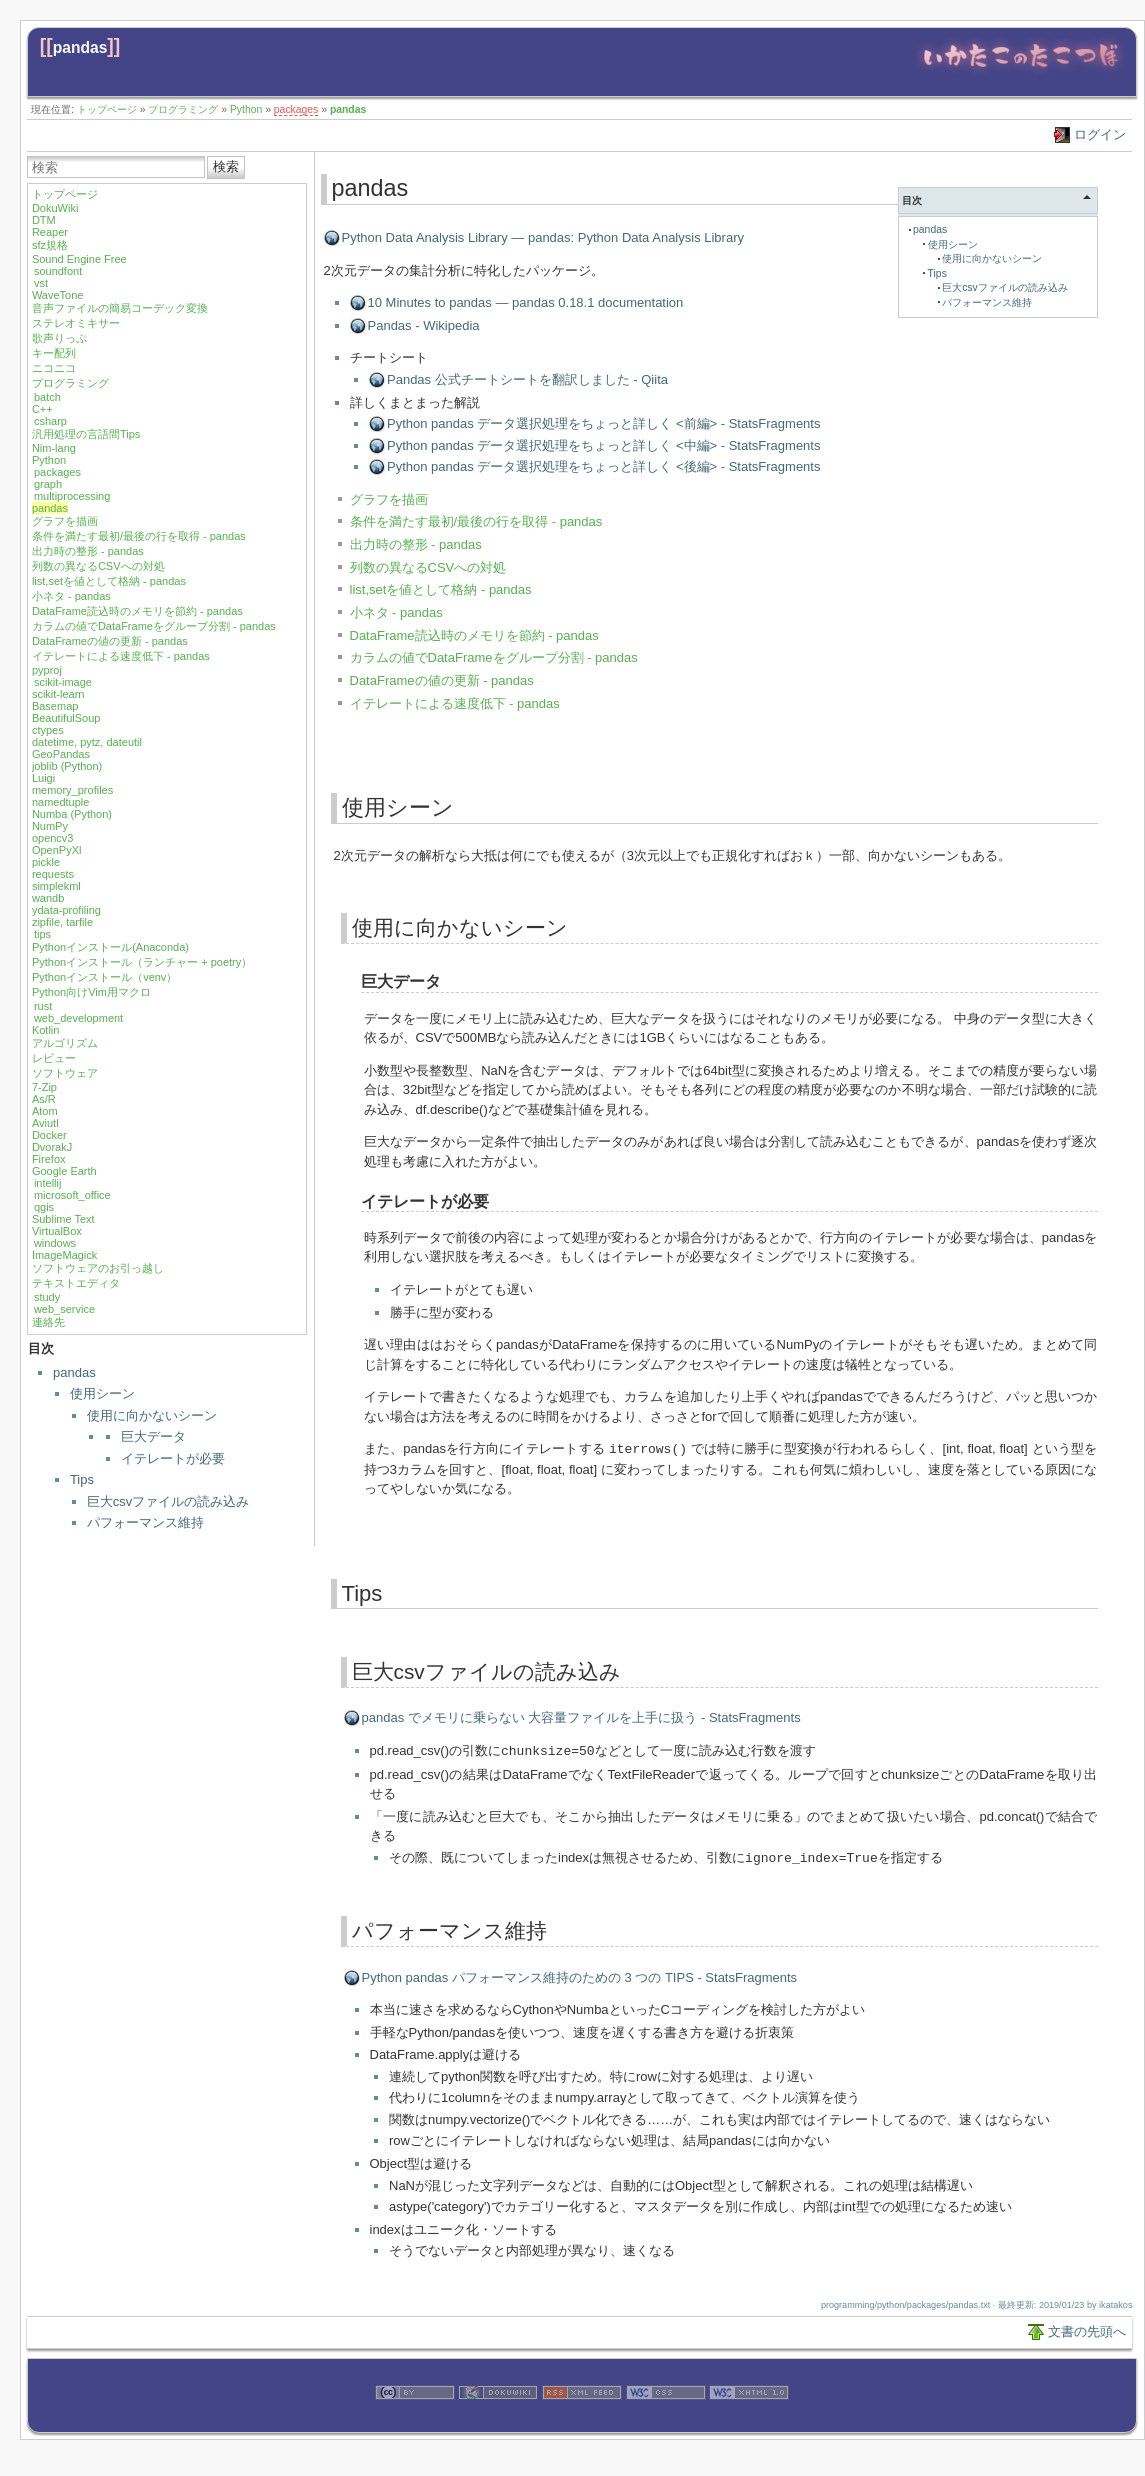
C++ (42, 409)
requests (53, 874)
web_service (64, 1309)
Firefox (49, 1159)
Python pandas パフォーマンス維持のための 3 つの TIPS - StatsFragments (580, 1974)
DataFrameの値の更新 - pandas (110, 641)
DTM (44, 220)
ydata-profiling (66, 910)
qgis (44, 1207)
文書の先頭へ (1087, 2328)
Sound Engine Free (79, 259)
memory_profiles (72, 790)
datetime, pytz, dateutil (87, 742)
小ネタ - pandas (71, 596)
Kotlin (46, 1030)
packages (296, 109)
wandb (48, 898)
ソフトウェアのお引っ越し (98, 1268)
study (47, 1297)
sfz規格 (50, 245)
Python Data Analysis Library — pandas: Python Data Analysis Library (543, 237)
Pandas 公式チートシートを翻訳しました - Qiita (527, 379)
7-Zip (44, 1087)
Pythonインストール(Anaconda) (110, 947)
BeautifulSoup (66, 718)
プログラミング (183, 109)
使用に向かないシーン (152, 1415)
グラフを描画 (65, 521)
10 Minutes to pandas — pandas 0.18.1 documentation (526, 302)
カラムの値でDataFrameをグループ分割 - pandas (154, 626)
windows (55, 1243)
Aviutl (45, 1123)
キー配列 (54, 353)
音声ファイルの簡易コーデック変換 (120, 308)
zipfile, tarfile (62, 922)
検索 (226, 166)
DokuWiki (55, 208)
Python (246, 109)
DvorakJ (52, 1147)
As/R (44, 1099)
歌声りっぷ (59, 338)
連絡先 (48, 1322)
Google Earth (64, 1171)
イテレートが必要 (173, 1458)
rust (43, 1006)
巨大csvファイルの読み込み (168, 1501)
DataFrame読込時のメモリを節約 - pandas (137, 611)
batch (47, 397)
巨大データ (153, 1436)
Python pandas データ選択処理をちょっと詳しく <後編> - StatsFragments (603, 466)
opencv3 (53, 838)
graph (48, 484)
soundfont (58, 271)
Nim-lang (54, 448)
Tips (82, 1479)
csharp (50, 421)
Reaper (50, 232)
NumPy (50, 826)
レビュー (54, 1058)
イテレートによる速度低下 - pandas (121, 656)
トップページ (107, 109)
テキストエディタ (76, 1283)
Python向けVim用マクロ (91, 992)
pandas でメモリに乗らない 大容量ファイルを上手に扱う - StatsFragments (581, 1716)
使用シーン (102, 1393)
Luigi (43, 778)
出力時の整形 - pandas (88, 551)
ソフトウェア (65, 1073)
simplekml (56, 886)
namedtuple (61, 802)
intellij (48, 1183)
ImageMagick (64, 1255)
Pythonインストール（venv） (104, 977)
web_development (78, 1018)
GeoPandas (61, 754)
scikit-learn (58, 694)
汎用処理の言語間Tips (86, 434)
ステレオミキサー (76, 323)
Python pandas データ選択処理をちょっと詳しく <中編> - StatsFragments (603, 445)
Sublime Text (63, 1219)
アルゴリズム (65, 1043)
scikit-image (63, 682)
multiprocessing (72, 496)
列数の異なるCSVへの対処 (98, 566)
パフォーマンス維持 (145, 1522)
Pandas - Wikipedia (424, 325)
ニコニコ (54, 368)
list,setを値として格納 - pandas (109, 581)
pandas (80, 47)
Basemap (55, 706)
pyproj (47, 670)
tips (42, 934)
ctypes (48, 730)
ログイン (1100, 134)
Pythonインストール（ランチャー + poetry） (142, 962)
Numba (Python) (72, 814)
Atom (45, 1111)
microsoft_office (72, 1195)
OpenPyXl (57, 850)
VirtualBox (57, 1231)
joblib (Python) (67, 766)
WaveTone (58, 295)
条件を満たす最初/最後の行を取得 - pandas (139, 536)
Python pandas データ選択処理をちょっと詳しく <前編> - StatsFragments (603, 423)
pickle (46, 862)
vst (41, 283)
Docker (49, 1135)
